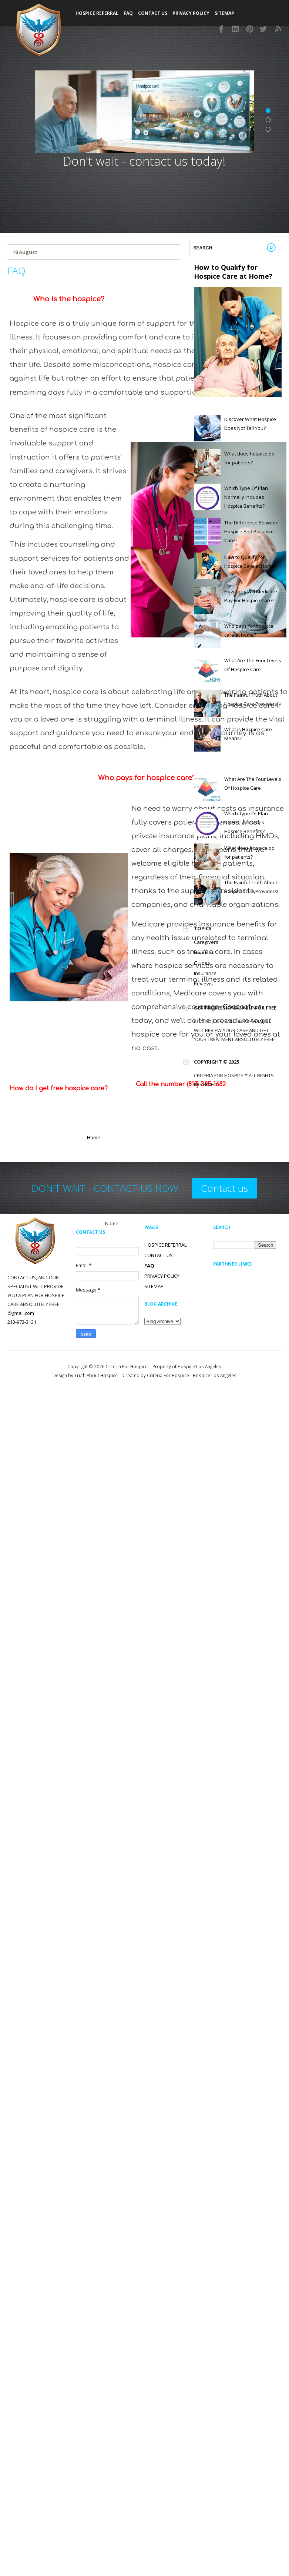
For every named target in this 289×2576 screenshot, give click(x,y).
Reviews (203, 983)
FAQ (128, 13)
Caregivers (206, 942)
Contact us (224, 1188)
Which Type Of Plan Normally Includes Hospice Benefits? (246, 497)
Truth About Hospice (96, 1375)
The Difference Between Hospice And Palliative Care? (251, 531)
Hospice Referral (96, 13)
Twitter (264, 29)
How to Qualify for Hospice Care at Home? (233, 272)
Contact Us (152, 13)
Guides (202, 962)
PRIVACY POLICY (161, 1276)
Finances (204, 952)
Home (93, 1137)
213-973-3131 (21, 1322)
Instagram (235, 29)
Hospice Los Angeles (214, 1375)
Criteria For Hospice (126, 1366)
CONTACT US (158, 1255)
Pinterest (249, 29)
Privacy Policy (190, 13)
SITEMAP (224, 13)
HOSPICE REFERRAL (165, 1244)
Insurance (205, 973)
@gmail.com (20, 1313)
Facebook (221, 29)
